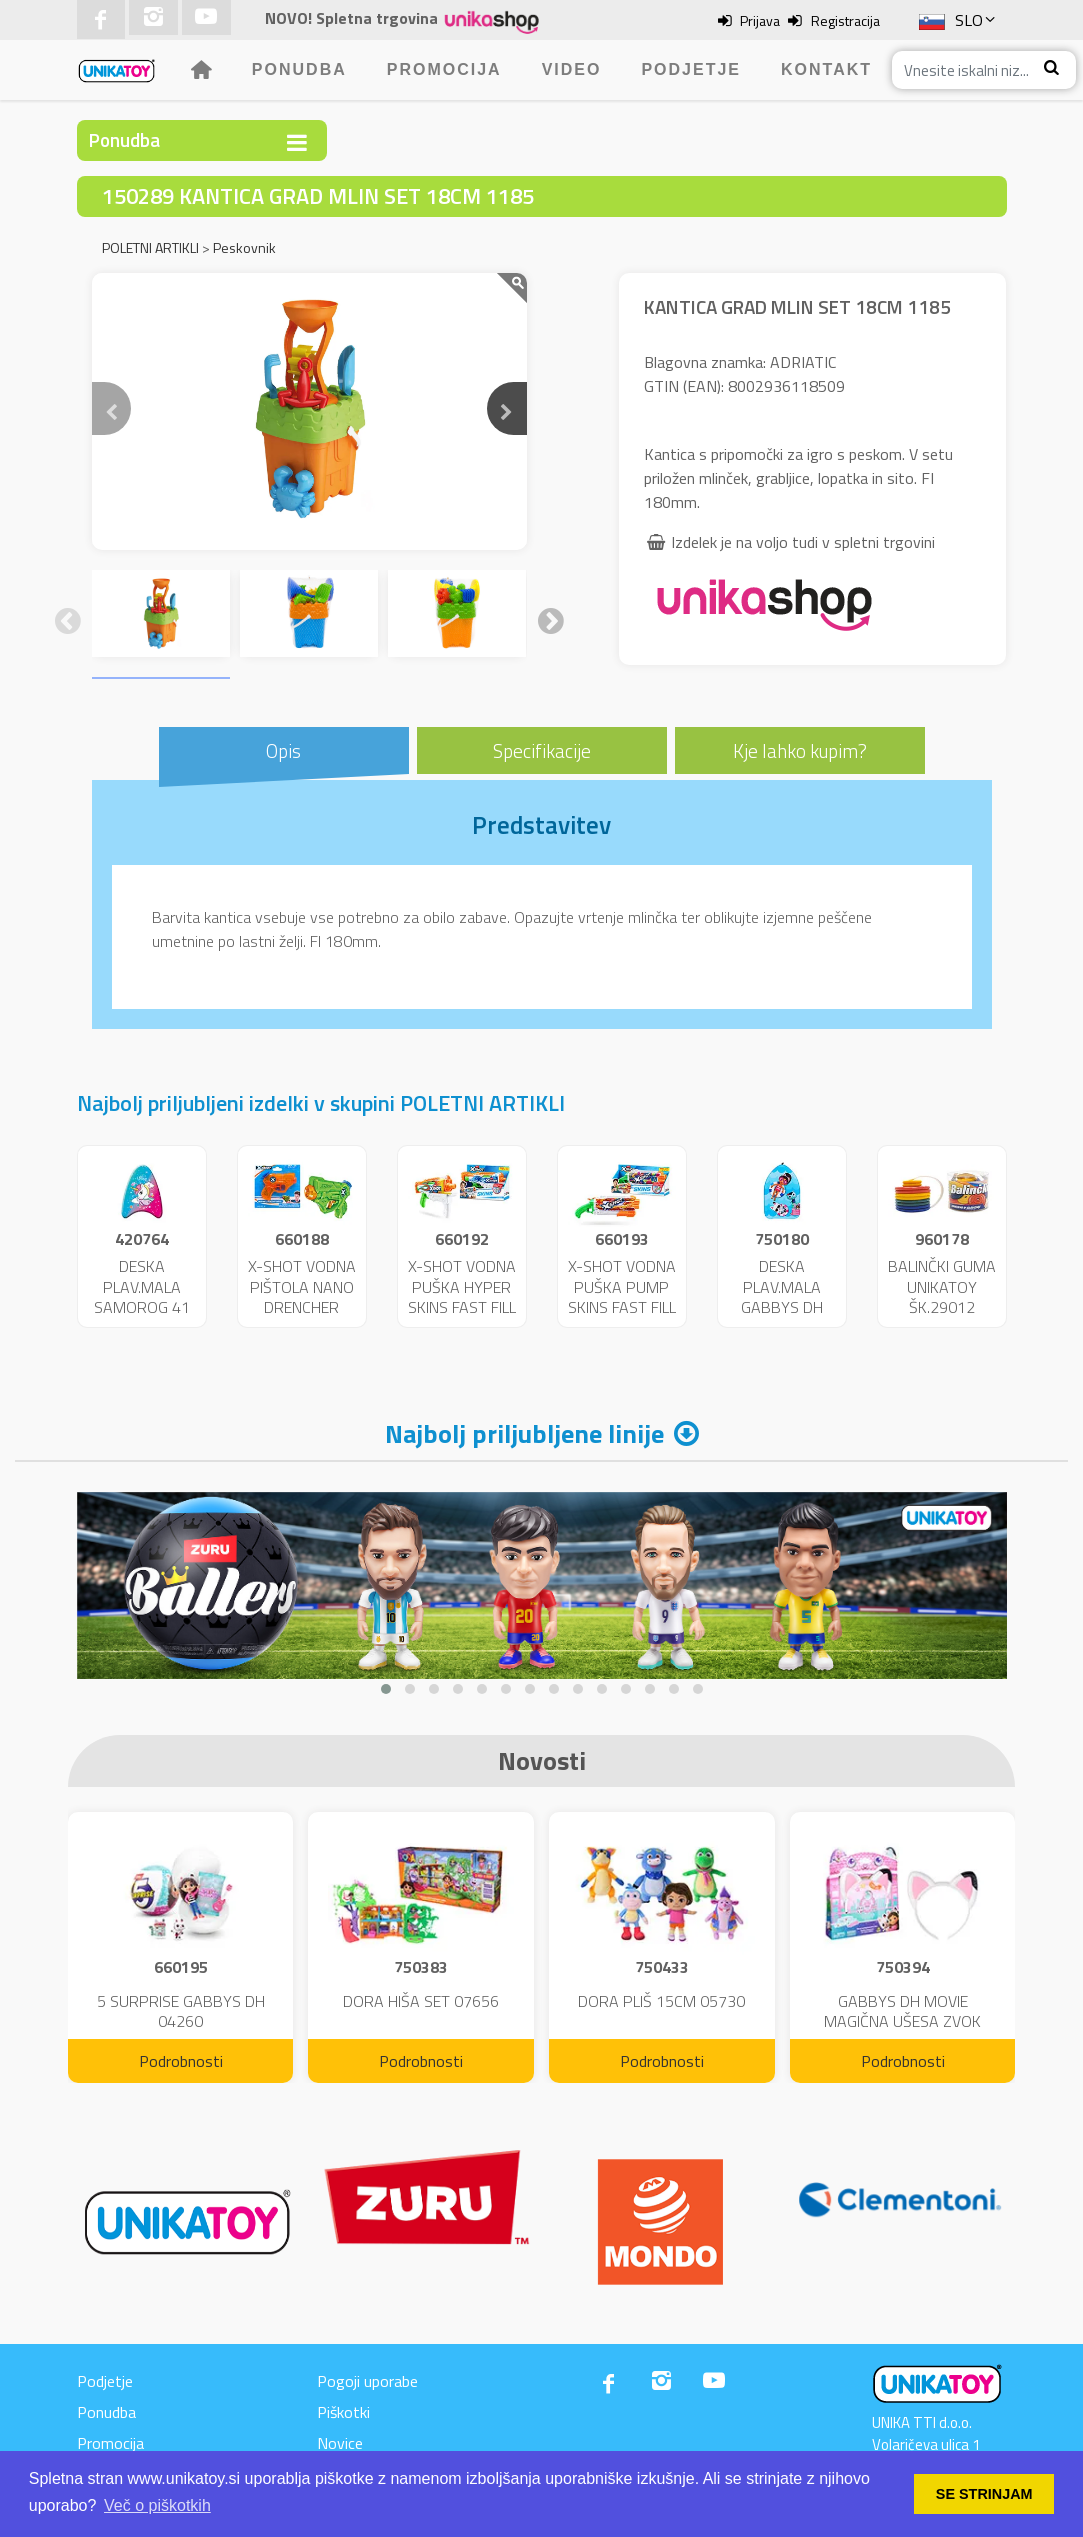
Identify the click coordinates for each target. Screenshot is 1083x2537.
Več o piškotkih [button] (157, 2505)
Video (572, 69)
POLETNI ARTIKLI (150, 247)
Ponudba (299, 69)
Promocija (444, 69)
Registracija (845, 20)
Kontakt (826, 69)
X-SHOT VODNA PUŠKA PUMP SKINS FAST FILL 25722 (622, 1297)
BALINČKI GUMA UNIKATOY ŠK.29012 (942, 1287)
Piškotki (343, 2412)
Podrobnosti (181, 2061)
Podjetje (691, 69)
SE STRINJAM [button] (984, 2494)
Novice (340, 2443)
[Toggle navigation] (297, 142)
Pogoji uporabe (367, 2381)
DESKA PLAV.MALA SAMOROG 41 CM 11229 (142, 1297)
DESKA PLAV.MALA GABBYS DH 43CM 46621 (781, 1297)
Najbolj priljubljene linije (524, 1433)
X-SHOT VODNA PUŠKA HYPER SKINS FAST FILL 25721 (462, 1297)
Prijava (760, 20)
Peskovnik (244, 247)
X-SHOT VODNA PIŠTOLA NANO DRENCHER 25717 (302, 1297)
